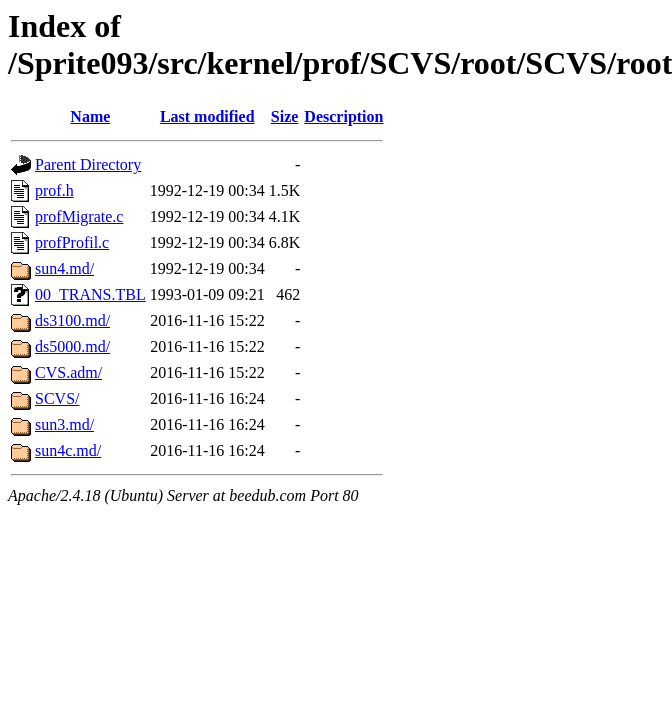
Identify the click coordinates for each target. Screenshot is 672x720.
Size (285, 116)
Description (343, 116)
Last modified (207, 116)
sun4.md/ (64, 268)
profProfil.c (72, 242)
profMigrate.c (79, 216)
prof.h (54, 190)
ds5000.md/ (72, 346)
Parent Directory (88, 164)
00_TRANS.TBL (90, 294)
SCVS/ (57, 398)
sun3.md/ (64, 424)
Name (90, 116)
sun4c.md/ (68, 450)
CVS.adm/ (68, 372)
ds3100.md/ (72, 320)
